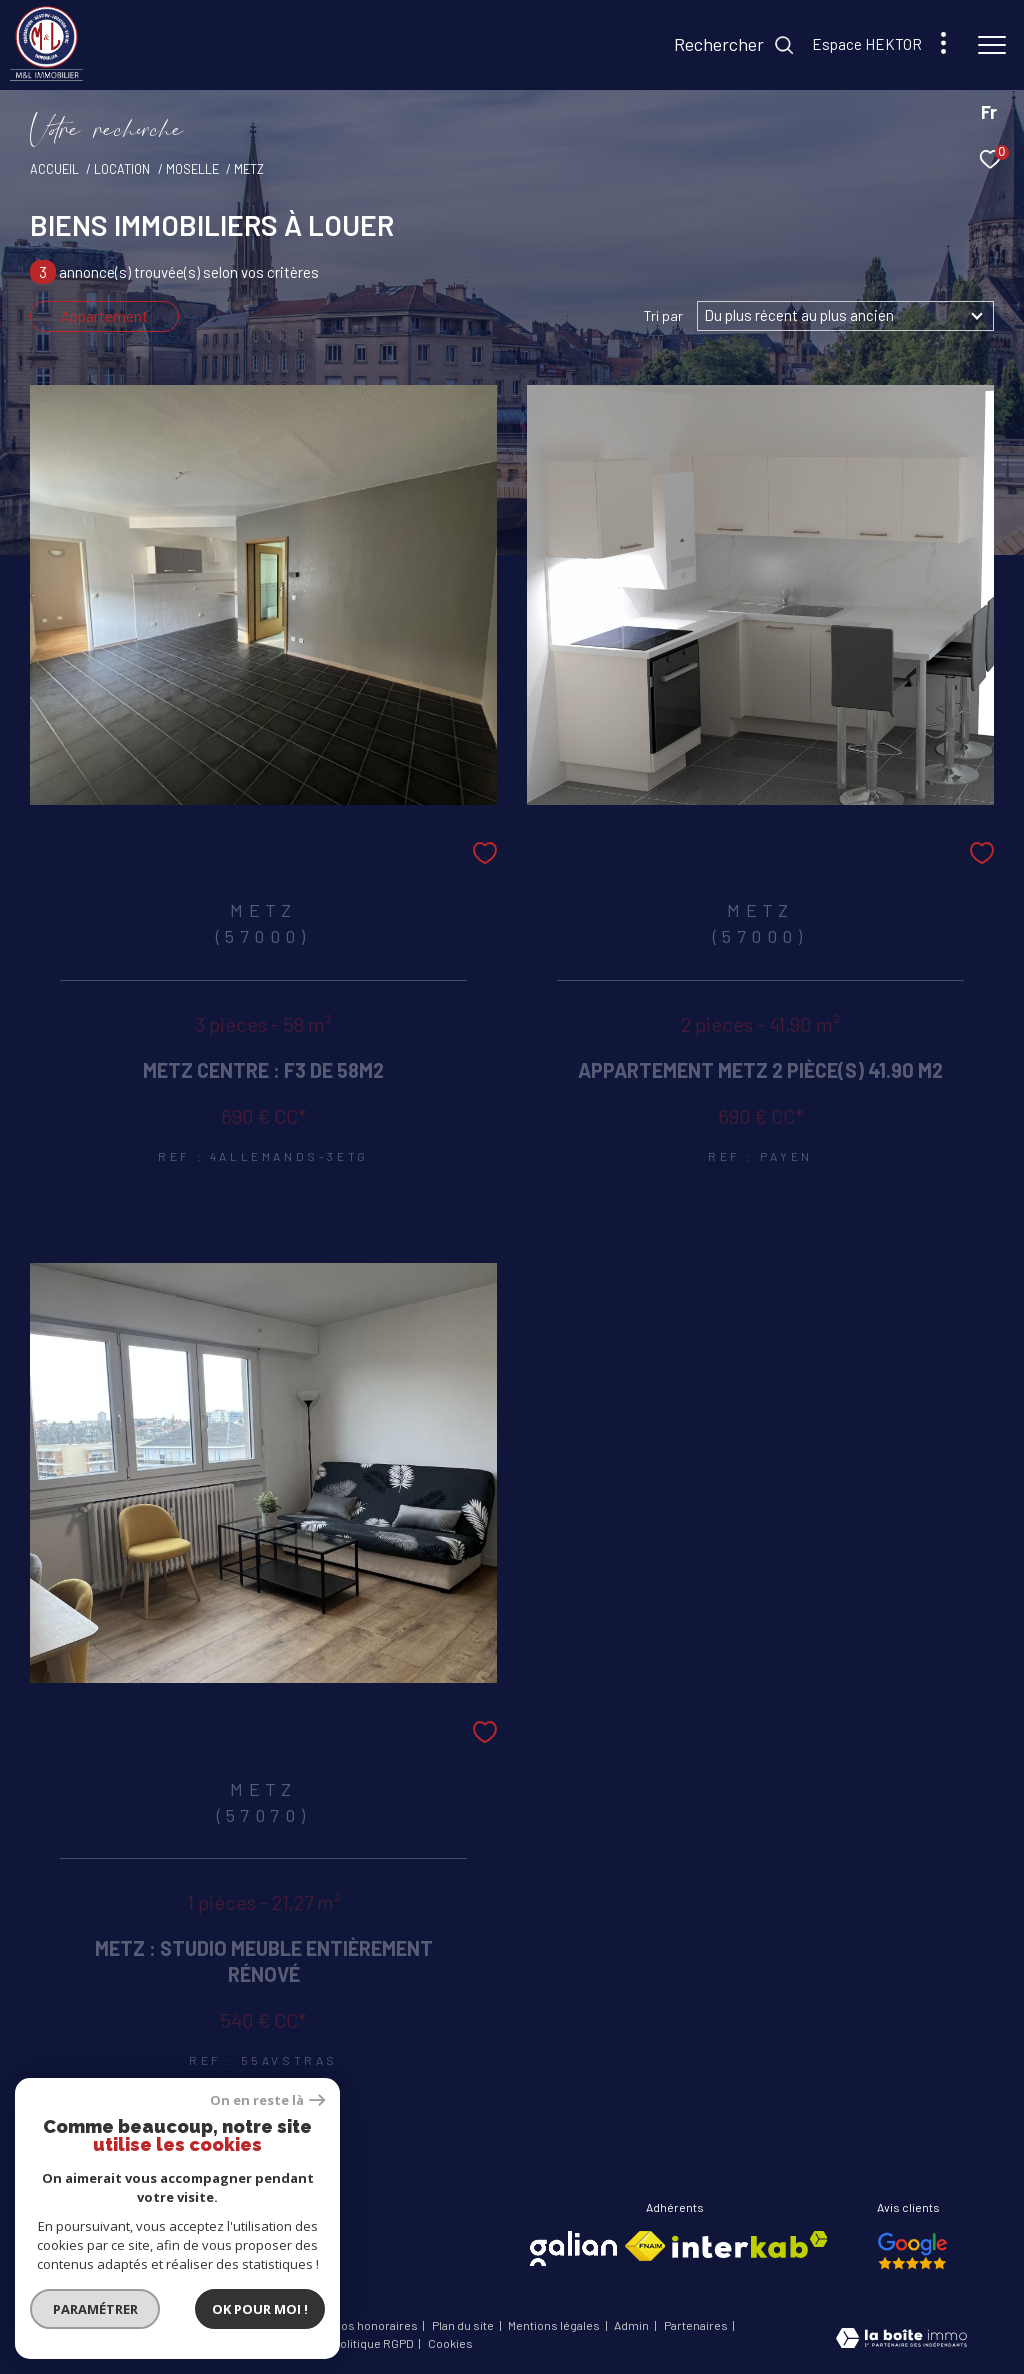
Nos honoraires (376, 2325)
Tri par (663, 316)
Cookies (450, 2343)
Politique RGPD (373, 2343)
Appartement (104, 316)
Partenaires (697, 2325)
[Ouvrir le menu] (992, 45)
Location (122, 169)
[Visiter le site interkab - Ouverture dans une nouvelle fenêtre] (750, 2244)
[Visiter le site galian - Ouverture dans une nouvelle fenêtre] (573, 2248)
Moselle (192, 169)
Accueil (54, 169)
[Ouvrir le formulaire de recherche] (734, 45)
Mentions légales (555, 2325)
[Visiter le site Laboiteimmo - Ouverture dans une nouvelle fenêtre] (901, 2340)
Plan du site (464, 2325)
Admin (632, 2325)
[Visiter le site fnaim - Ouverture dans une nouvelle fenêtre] (645, 2246)
